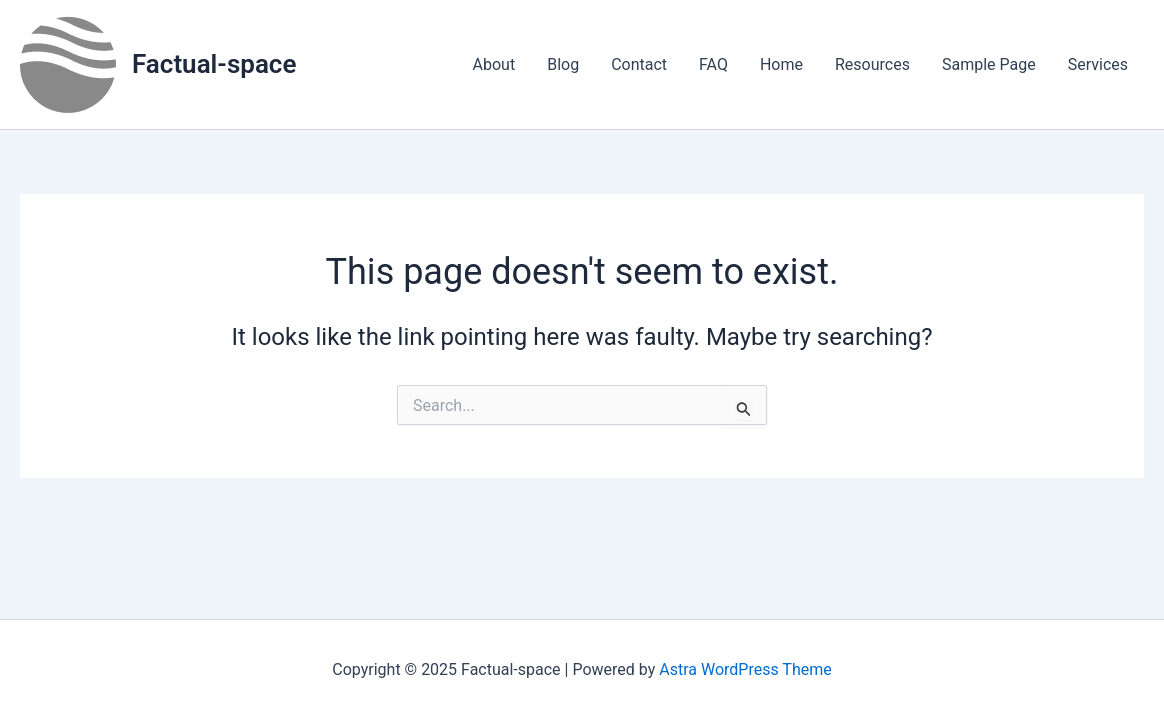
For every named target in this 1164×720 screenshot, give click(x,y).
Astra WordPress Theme (745, 669)
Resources (872, 64)
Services (1098, 64)
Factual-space (214, 64)
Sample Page (989, 64)
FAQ (713, 64)
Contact (639, 64)
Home (781, 64)
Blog (563, 64)
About (494, 64)
